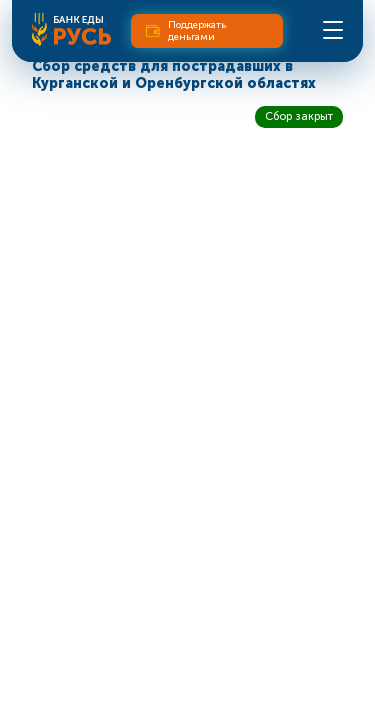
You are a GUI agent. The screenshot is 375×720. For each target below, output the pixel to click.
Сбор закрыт (299, 116)
